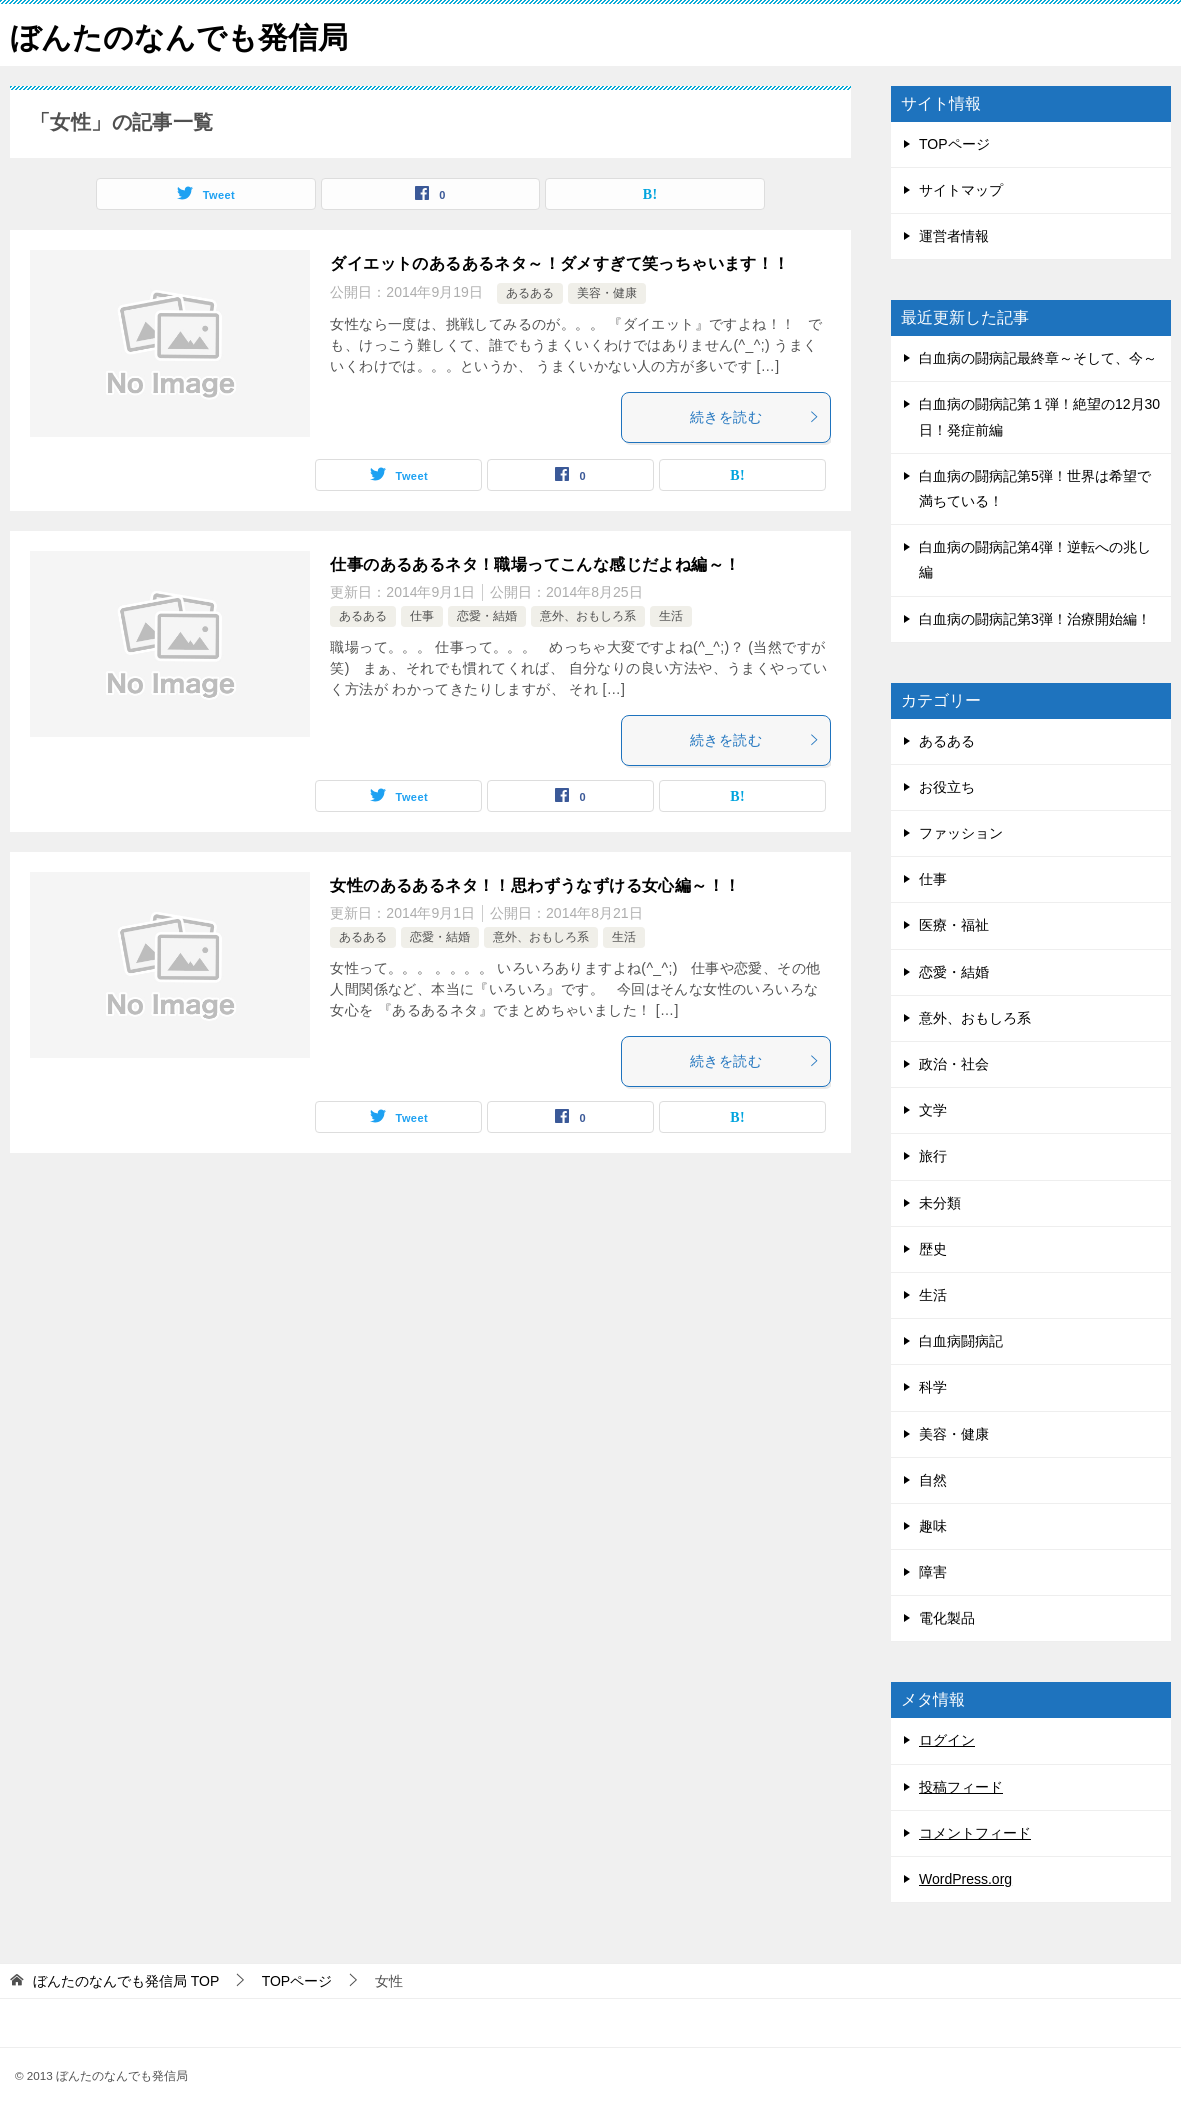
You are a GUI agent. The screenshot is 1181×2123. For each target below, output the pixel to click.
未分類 (940, 1202)
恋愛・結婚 (487, 615)
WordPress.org (965, 1878)
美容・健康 (607, 293)
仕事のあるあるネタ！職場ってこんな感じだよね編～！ (535, 563)
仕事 (422, 615)
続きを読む (755, 416)
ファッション (961, 832)
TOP (126, 1981)
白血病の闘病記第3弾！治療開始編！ (1035, 618)
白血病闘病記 (961, 1341)
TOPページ (954, 143)
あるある (530, 293)
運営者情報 (954, 235)
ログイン (947, 1740)
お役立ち (947, 786)
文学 (933, 1110)
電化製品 (947, 1618)
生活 (671, 615)
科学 (933, 1387)
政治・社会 (954, 1063)
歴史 (933, 1248)
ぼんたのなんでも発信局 (179, 34)
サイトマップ (961, 189)
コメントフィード (975, 1832)
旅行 (933, 1156)
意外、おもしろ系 (588, 615)
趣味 (933, 1525)
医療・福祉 (954, 925)
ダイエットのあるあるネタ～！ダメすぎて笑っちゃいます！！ (559, 262)
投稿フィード (961, 1786)
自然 (933, 1479)
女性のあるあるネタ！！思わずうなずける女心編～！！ (535, 884)
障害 (933, 1571)
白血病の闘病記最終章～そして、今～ (1038, 358)
